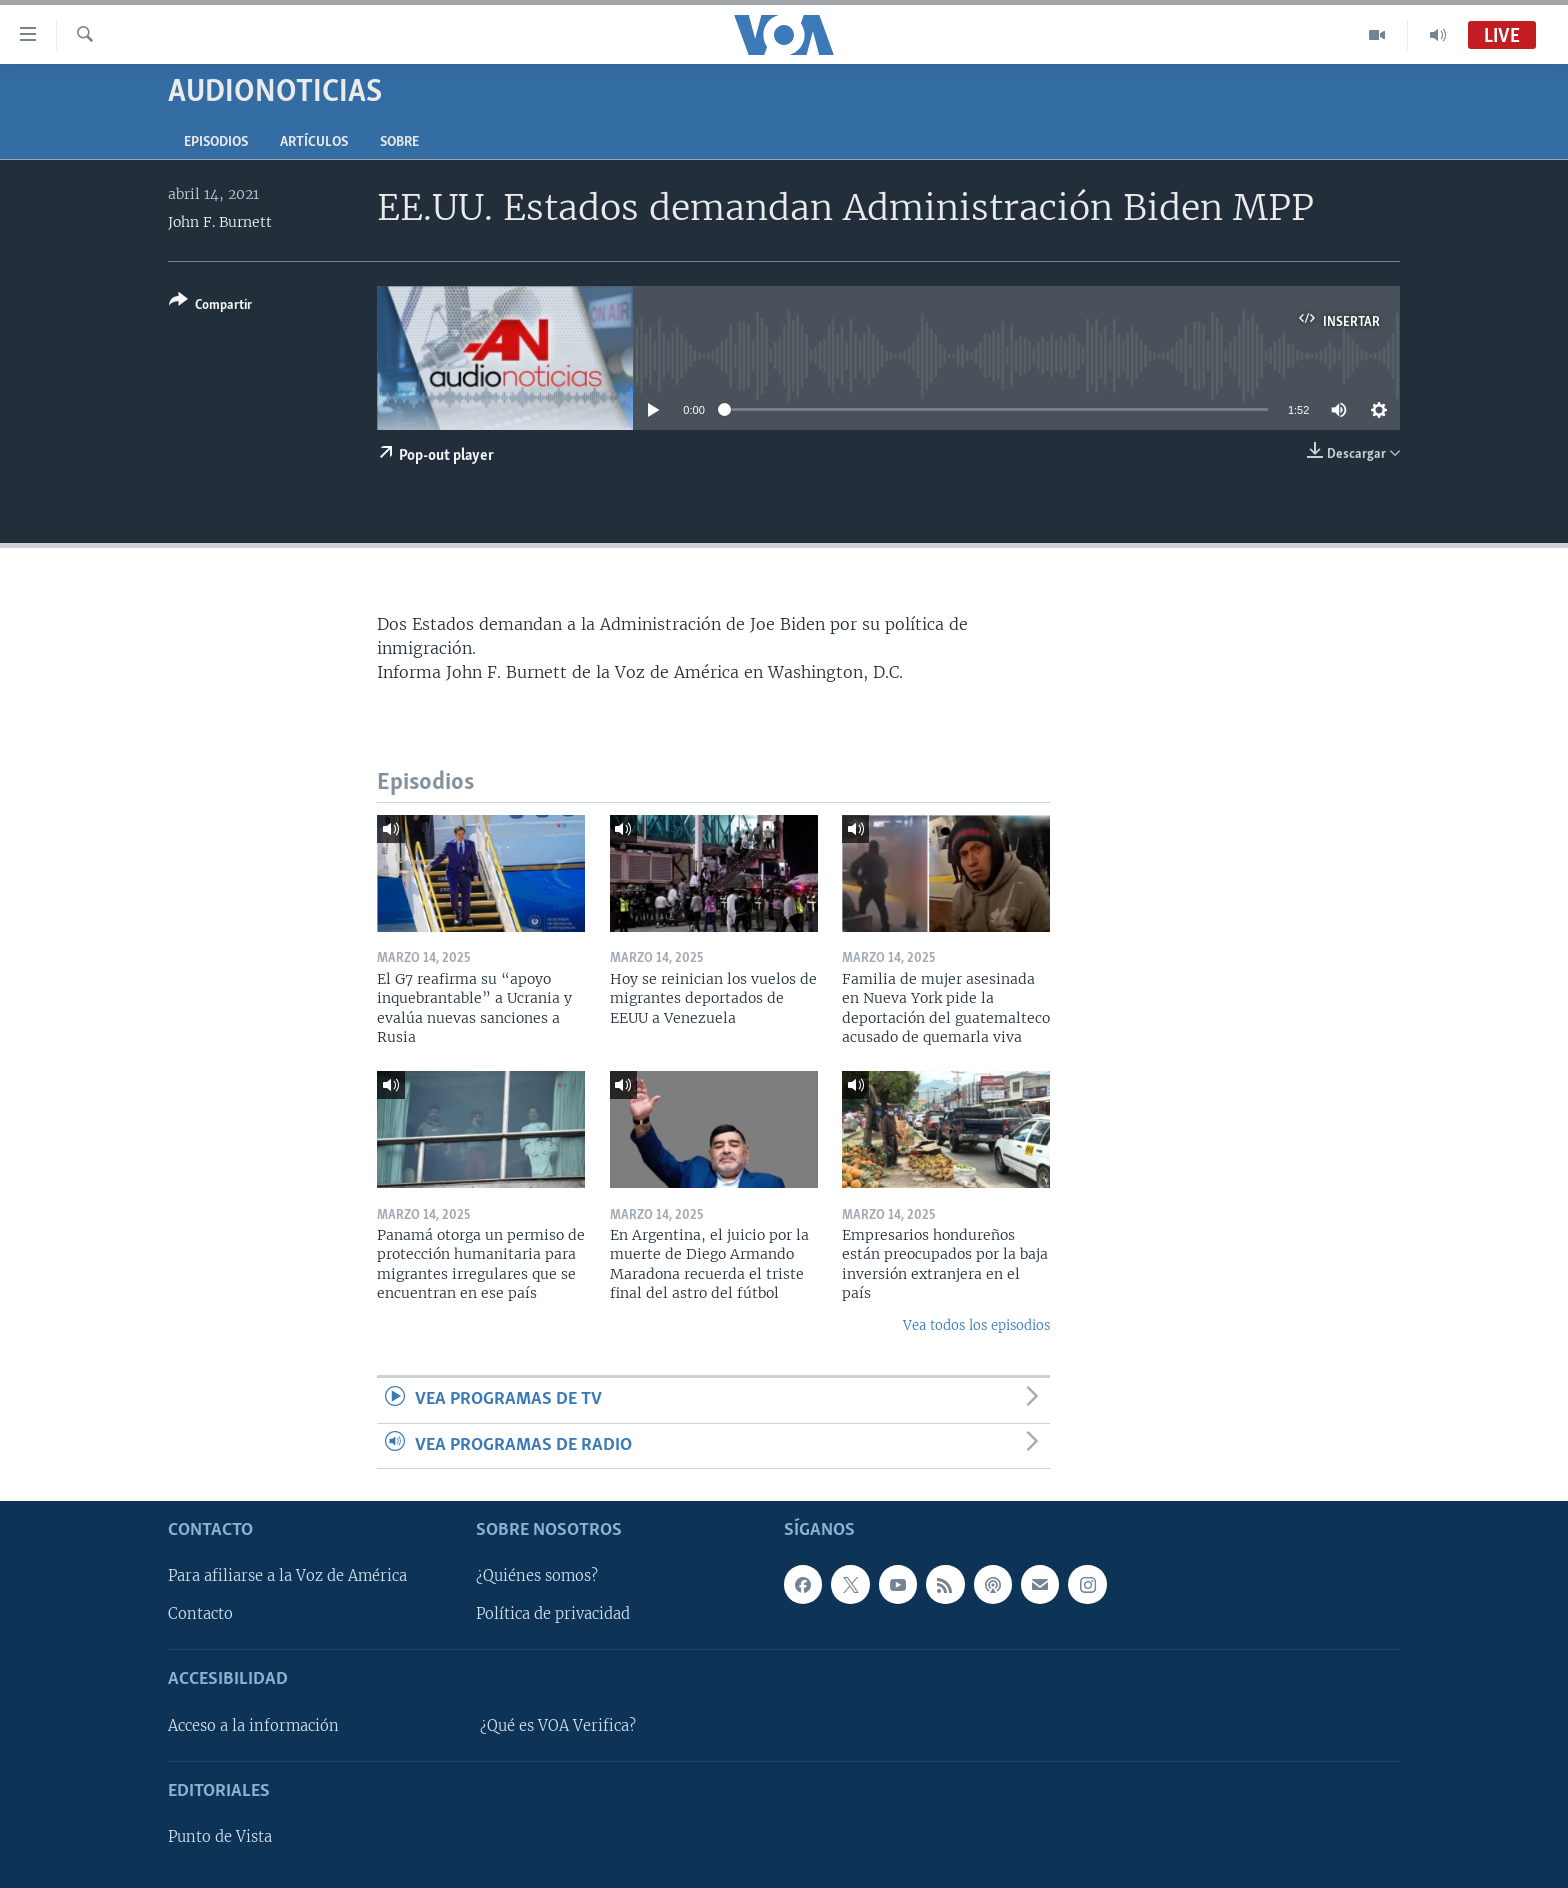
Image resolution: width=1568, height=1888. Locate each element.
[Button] (210, 306)
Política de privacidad (553, 1614)
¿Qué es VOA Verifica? (558, 1726)
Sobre (399, 142)
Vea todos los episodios (976, 1325)
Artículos (314, 142)
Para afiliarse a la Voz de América (287, 1576)
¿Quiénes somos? (537, 1576)
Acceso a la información (253, 1726)
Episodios (216, 142)
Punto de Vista (220, 1837)
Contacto (200, 1614)
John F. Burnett (220, 222)
